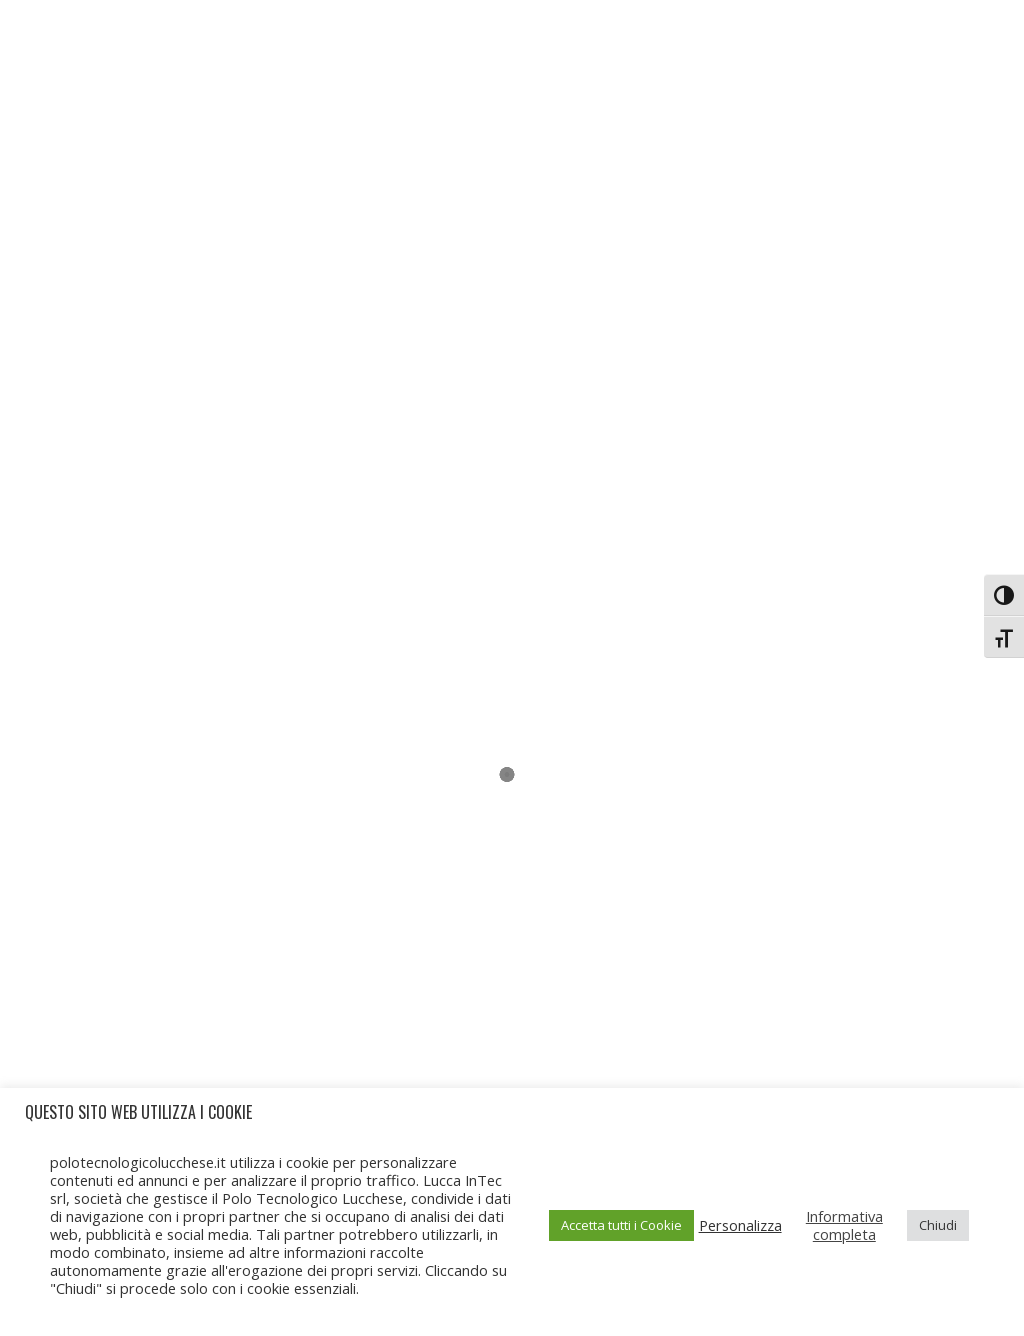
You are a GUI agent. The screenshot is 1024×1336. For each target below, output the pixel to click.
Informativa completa (844, 1225)
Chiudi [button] (938, 1225)
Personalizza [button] (740, 1225)
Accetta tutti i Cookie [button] (621, 1225)
